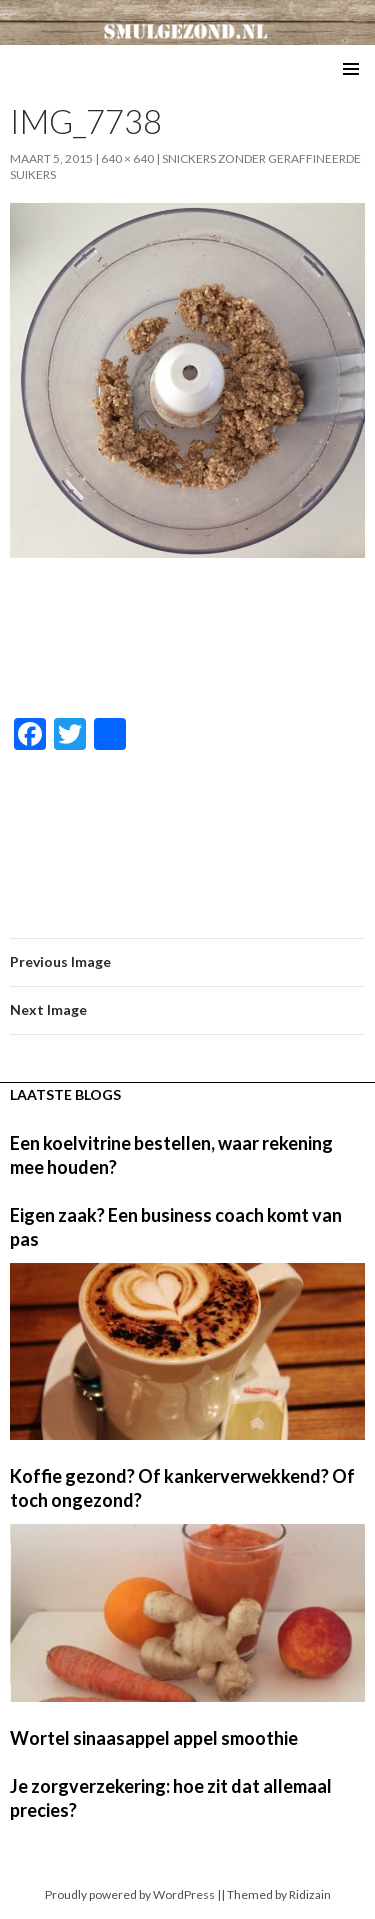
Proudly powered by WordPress (130, 1894)
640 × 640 (127, 158)
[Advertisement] (188, 639)
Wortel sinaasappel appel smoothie (154, 1738)
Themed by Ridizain (279, 1894)
